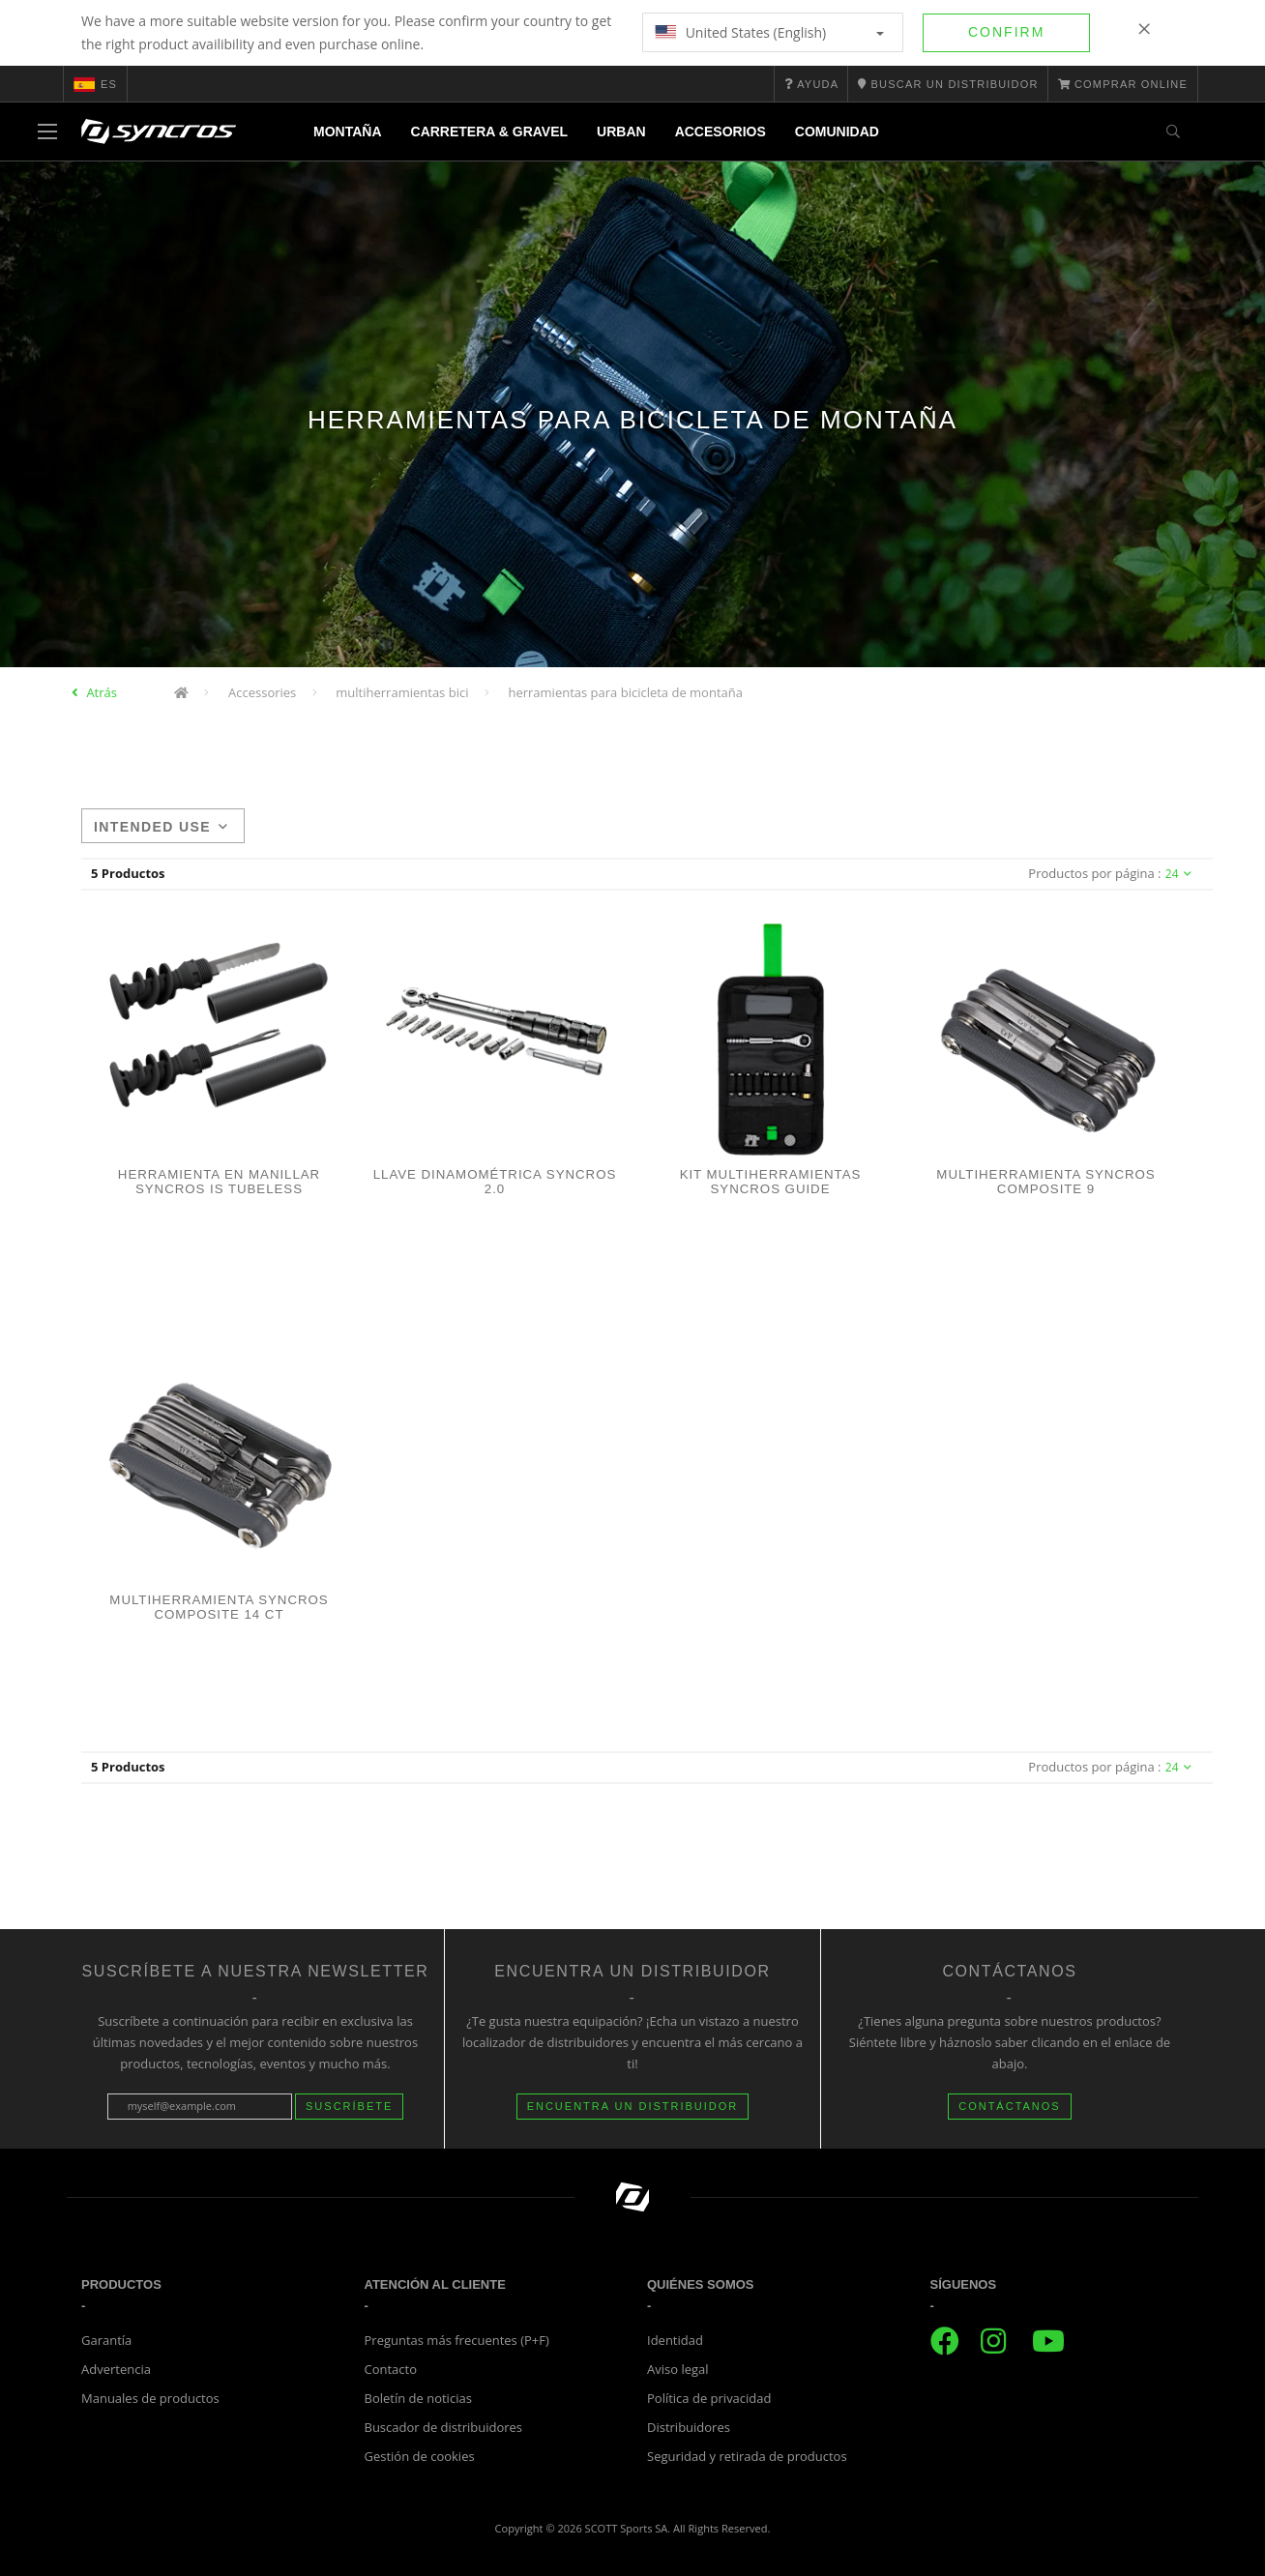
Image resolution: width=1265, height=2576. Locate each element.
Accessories (262, 692)
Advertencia (116, 2369)
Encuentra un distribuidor (633, 2106)
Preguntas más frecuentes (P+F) (457, 2340)
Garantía (106, 2340)
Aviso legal (678, 2369)
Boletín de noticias (418, 2398)
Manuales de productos (150, 2398)
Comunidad (837, 131)
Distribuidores (688, 2427)
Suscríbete (349, 2106)
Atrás (101, 692)
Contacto (391, 2369)
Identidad (675, 2340)
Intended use (161, 826)
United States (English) (769, 32)
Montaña (347, 131)
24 (1178, 873)
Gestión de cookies (420, 2456)
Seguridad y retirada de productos (747, 2456)
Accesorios (720, 131)
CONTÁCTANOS (1009, 2106)
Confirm (1006, 32)
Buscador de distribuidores (444, 2427)
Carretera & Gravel (490, 131)
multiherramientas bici (402, 692)
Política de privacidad (709, 2398)
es (95, 84)
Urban (621, 131)
